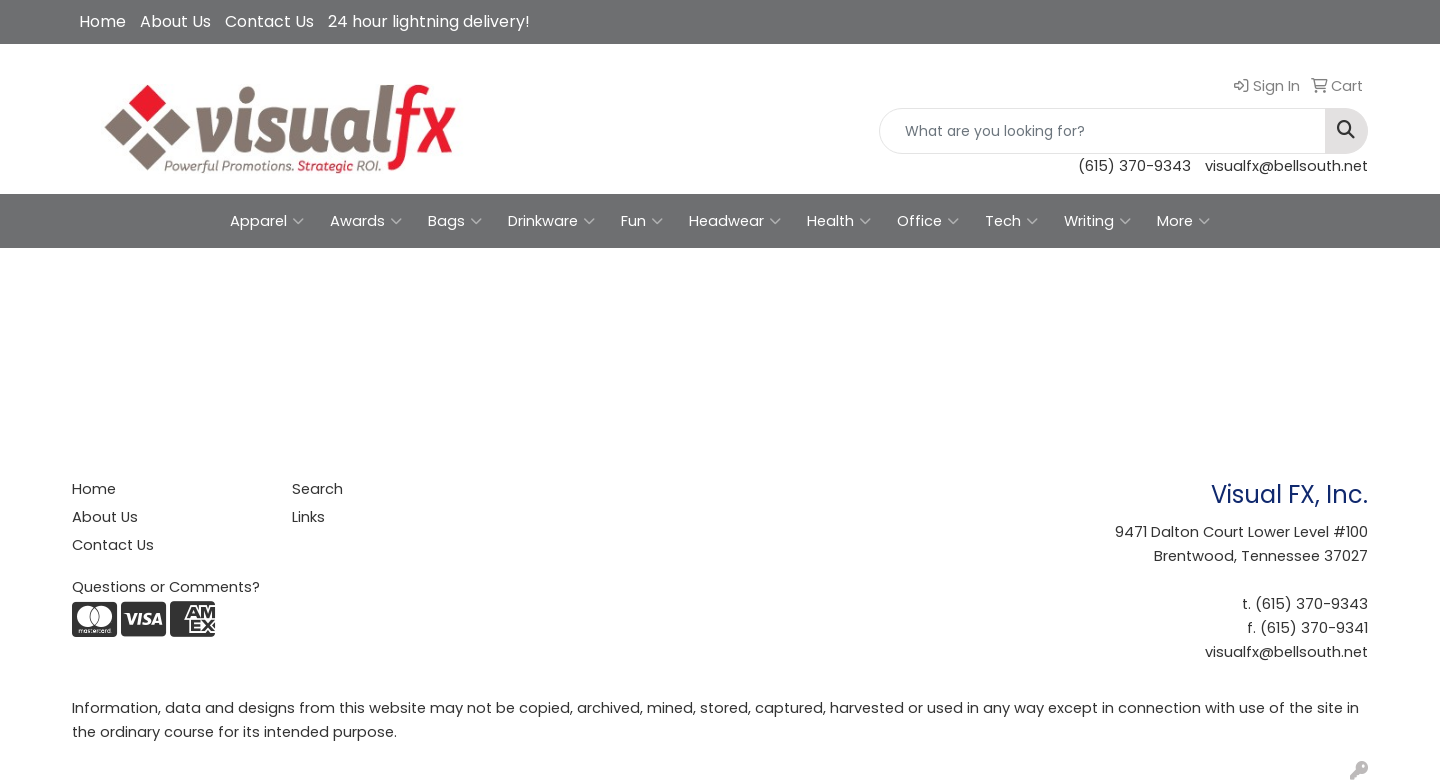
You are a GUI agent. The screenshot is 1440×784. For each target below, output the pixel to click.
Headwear (735, 221)
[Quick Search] (1102, 131)
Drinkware (551, 221)
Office (928, 221)
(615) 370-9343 (1134, 166)
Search (317, 489)
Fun (642, 221)
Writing (1097, 221)
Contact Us (269, 21)
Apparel (267, 221)
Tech (1011, 221)
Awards (366, 221)
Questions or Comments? (166, 587)
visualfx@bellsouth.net (1286, 166)
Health (839, 221)
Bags (455, 221)
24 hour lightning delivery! (429, 21)
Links (308, 517)
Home (102, 21)
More (1183, 221)
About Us (175, 21)
